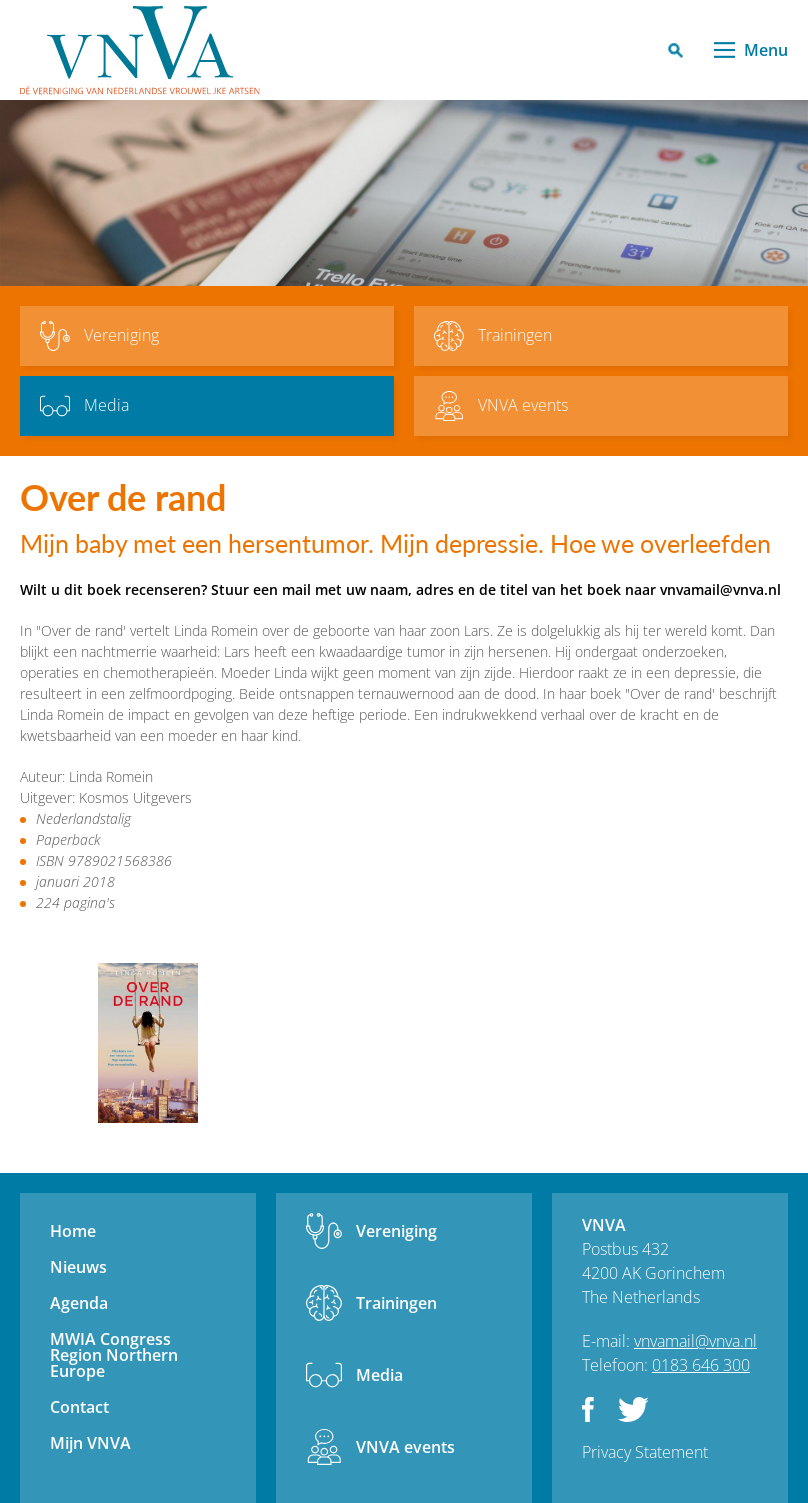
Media (379, 1375)
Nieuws (78, 1267)
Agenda (79, 1303)
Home (73, 1231)
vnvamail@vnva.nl (695, 1341)
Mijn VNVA (90, 1443)
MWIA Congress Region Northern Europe (114, 1355)
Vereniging (396, 1231)
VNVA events (405, 1447)
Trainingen (396, 1303)
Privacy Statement (645, 1452)
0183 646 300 (701, 1365)
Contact (79, 1407)
